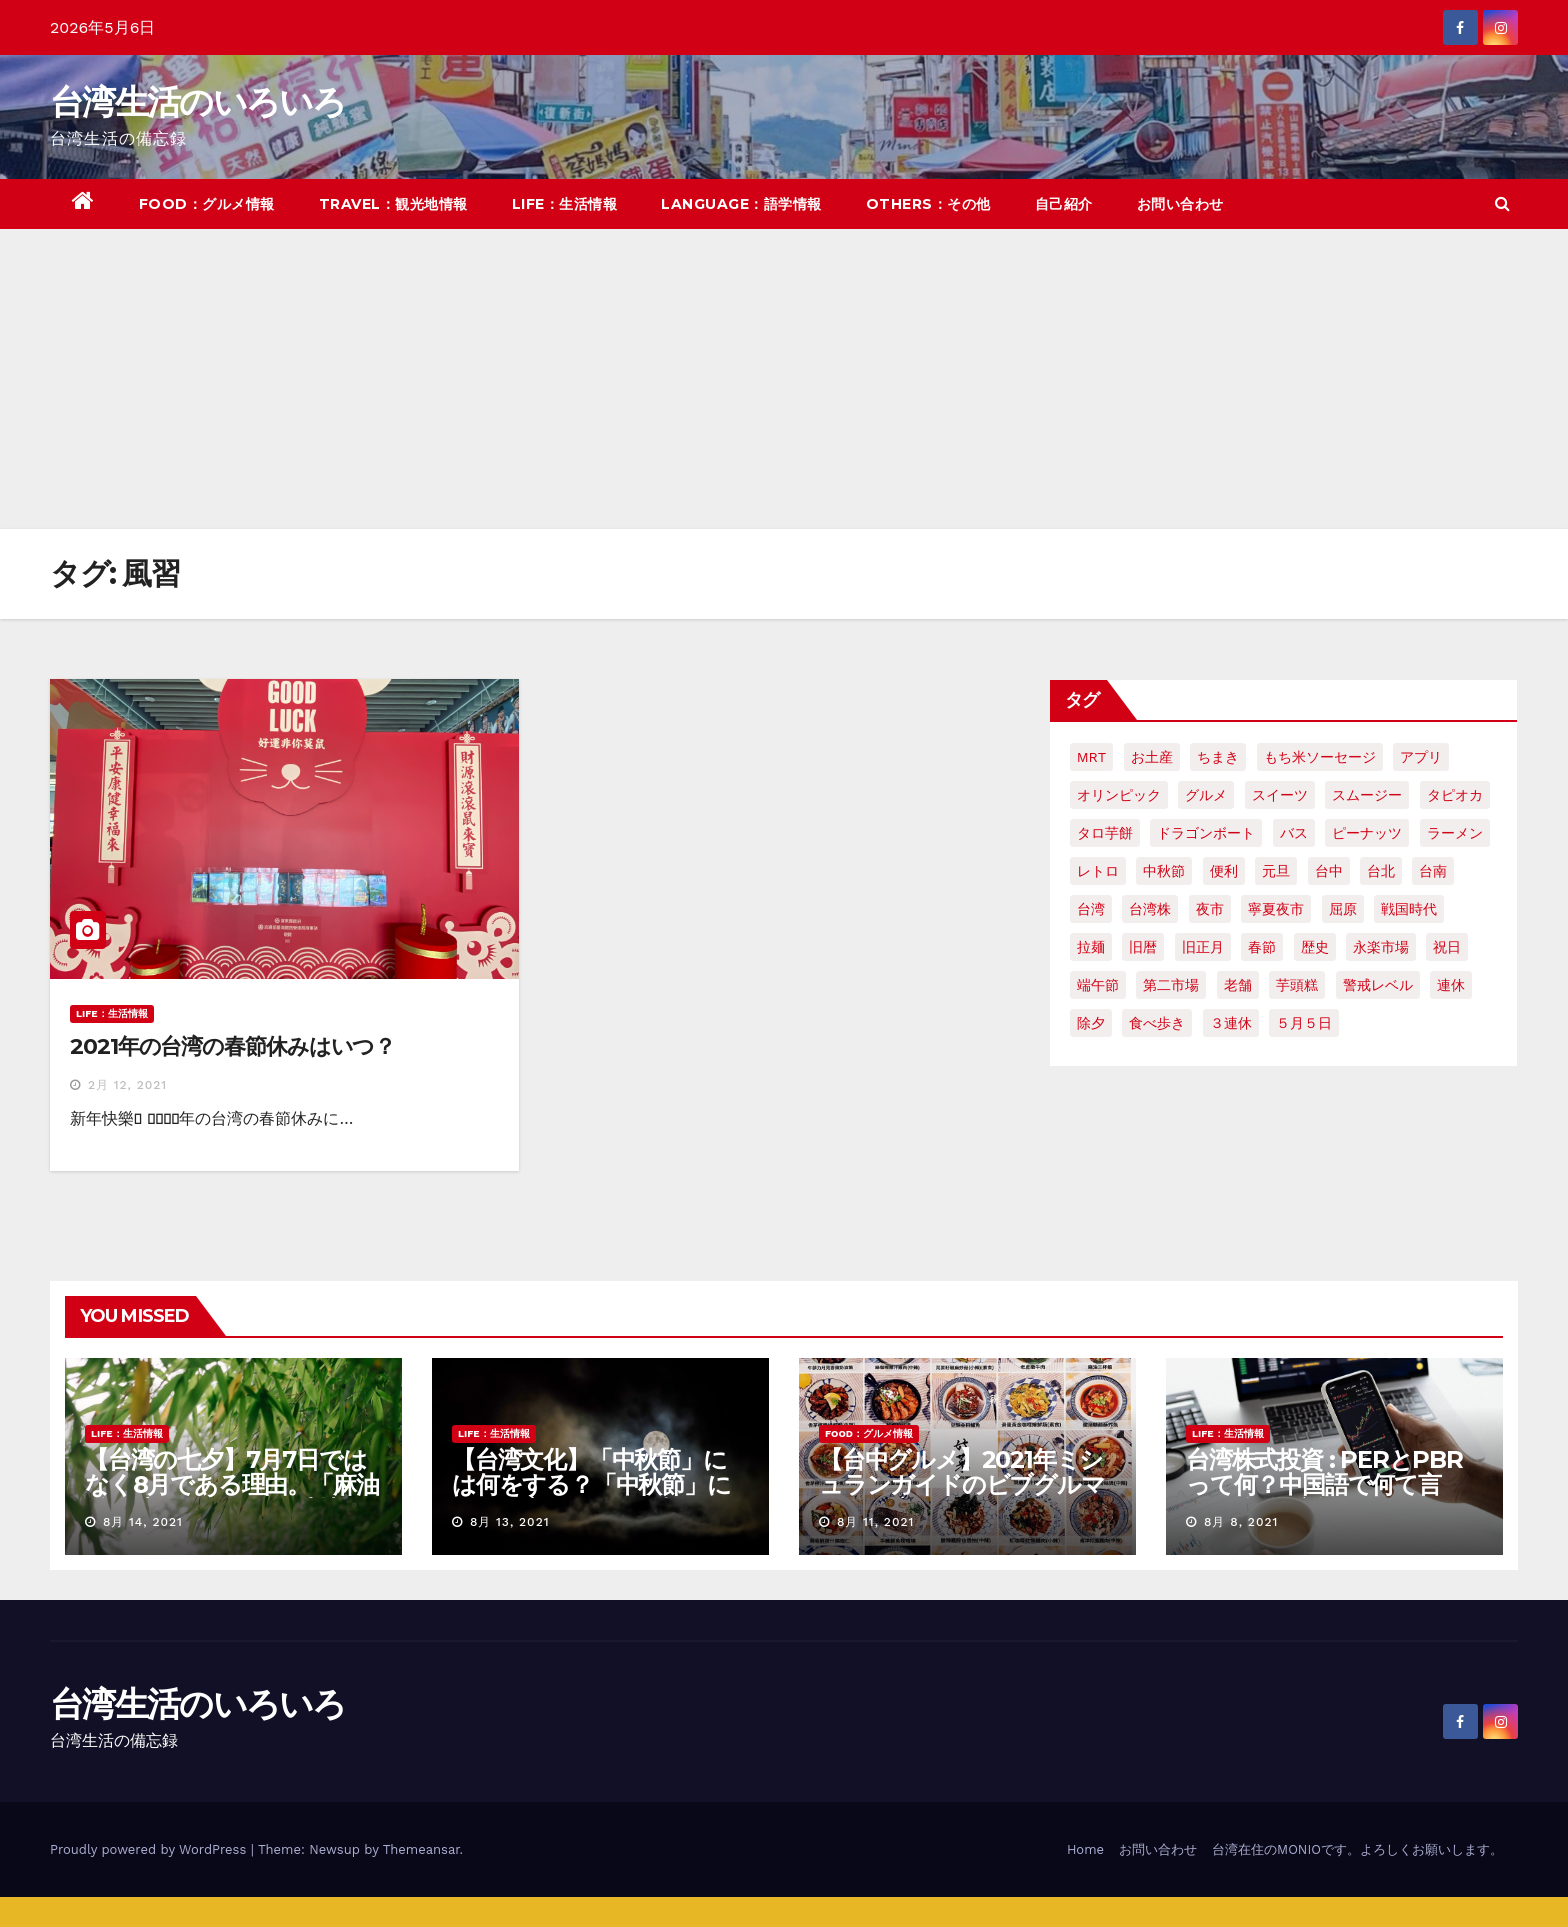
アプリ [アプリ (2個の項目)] (1421, 757)
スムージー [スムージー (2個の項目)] (1367, 795)
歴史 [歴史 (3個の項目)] (1315, 947)
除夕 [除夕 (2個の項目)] (1091, 1023)
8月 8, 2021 (1241, 1522)
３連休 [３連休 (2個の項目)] (1231, 1023)
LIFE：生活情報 (565, 204)
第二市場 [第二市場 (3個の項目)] (1171, 985)
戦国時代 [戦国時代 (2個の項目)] (1409, 909)
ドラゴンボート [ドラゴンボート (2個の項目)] (1206, 833)
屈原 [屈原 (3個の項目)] (1343, 909)
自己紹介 (1064, 204)
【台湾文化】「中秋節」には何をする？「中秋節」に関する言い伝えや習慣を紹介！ (592, 1497)
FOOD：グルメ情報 (207, 204)
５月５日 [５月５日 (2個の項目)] (1304, 1023)
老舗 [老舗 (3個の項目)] (1238, 985)
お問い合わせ (1180, 204)
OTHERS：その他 (928, 204)
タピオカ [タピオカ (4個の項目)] (1455, 795)
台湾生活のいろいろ (198, 102)
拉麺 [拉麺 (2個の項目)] (1091, 947)
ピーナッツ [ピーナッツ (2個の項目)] (1367, 833)
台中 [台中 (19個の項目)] (1329, 871)
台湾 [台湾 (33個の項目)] (1091, 909)
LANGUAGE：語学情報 (741, 204)
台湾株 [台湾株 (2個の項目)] (1150, 909)
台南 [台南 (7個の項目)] (1433, 871)
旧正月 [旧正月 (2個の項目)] (1203, 947)
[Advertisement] (784, 379)
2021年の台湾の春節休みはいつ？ (232, 1046)
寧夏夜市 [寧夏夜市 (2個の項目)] (1276, 909)
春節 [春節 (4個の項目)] (1262, 947)
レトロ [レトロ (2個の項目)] (1098, 871)
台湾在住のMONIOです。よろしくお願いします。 (1357, 1849)
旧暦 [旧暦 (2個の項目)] (1143, 947)
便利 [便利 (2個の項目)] (1224, 871)
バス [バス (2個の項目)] (1294, 833)
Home (1085, 1849)
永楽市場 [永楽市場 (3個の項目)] (1381, 947)
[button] (1502, 203)
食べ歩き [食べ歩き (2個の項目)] (1157, 1023)
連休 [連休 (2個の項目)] (1451, 985)
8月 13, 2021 (510, 1522)
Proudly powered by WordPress (150, 1849)
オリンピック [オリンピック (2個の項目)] (1119, 795)
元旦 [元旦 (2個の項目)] (1276, 871)
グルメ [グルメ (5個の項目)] (1206, 795)
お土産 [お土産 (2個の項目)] (1152, 757)
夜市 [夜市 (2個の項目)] (1210, 909)
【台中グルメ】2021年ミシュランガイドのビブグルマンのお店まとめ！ (962, 1484)
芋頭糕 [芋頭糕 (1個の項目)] (1297, 985)
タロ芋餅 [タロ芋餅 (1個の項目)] (1105, 833)
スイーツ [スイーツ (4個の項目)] (1280, 795)
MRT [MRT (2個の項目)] (1091, 757)
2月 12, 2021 (127, 1085)
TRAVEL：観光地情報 (393, 204)
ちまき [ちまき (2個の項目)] (1218, 757)
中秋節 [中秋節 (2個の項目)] (1164, 871)
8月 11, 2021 (875, 1522)
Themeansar (421, 1849)
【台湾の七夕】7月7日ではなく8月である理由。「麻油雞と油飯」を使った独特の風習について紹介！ (231, 1497)
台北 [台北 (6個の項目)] (1381, 871)
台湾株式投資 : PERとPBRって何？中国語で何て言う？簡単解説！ (1324, 1484)
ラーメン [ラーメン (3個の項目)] (1455, 833)
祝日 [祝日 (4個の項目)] (1447, 947)
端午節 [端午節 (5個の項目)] (1098, 985)
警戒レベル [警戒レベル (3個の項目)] (1378, 985)
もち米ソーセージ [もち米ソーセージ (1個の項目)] (1320, 757)
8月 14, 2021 (143, 1522)
